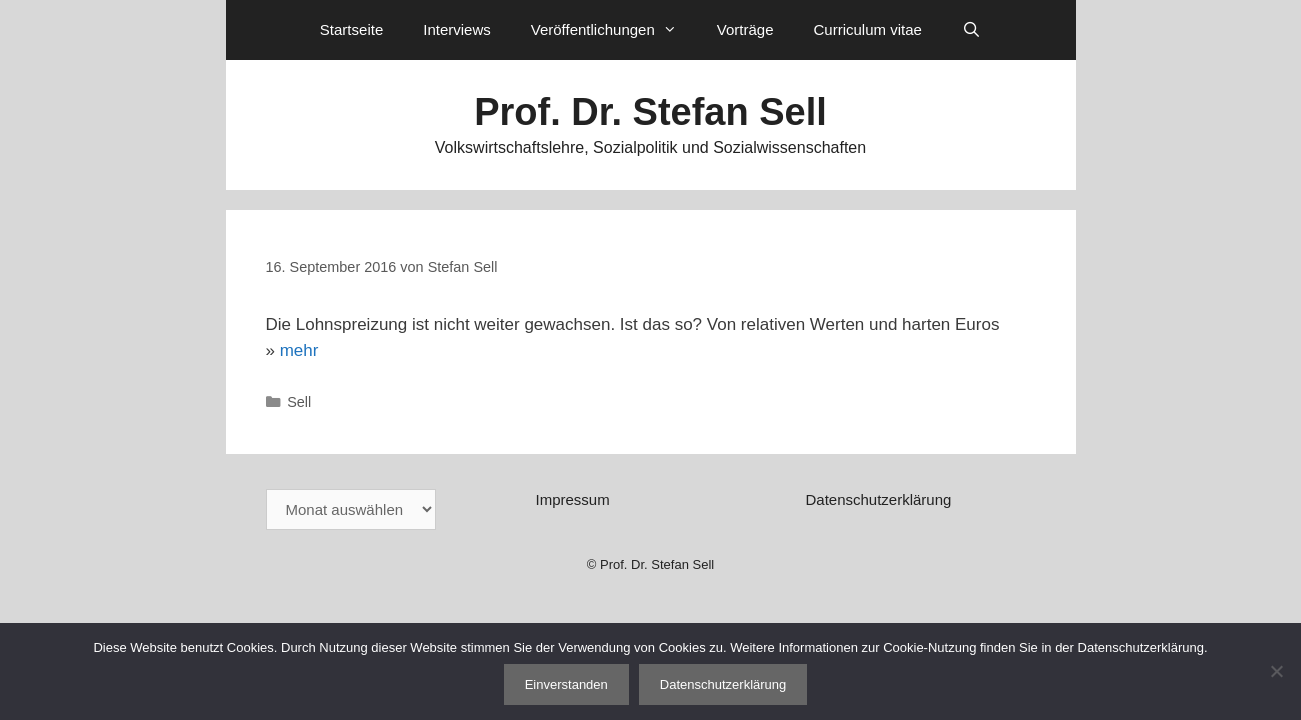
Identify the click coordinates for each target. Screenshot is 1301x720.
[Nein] (1276, 671)
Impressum (572, 499)
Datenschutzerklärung (878, 499)
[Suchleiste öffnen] (971, 30)
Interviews (457, 29)
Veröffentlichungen (614, 30)
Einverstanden (566, 684)
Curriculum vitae (867, 29)
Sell (299, 402)
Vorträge (745, 29)
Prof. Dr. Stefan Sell (650, 112)
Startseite (351, 29)
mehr (299, 350)
